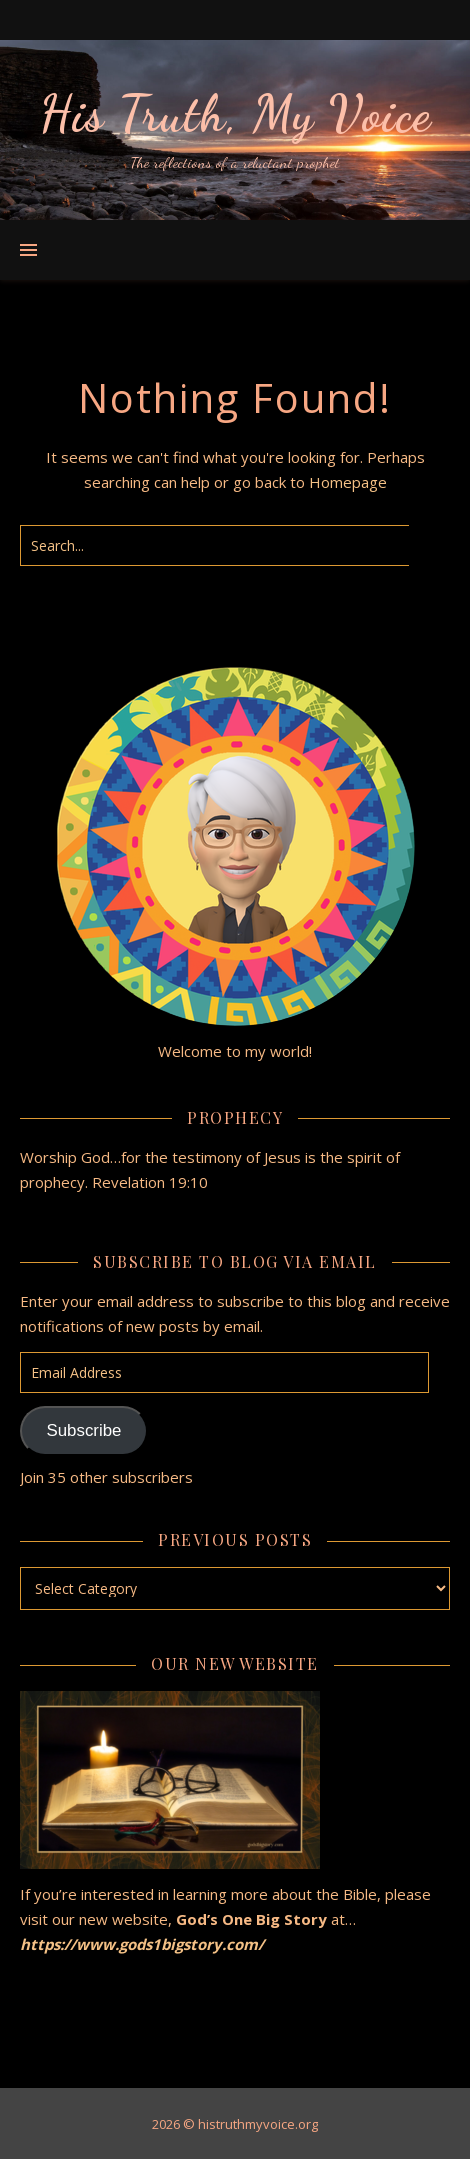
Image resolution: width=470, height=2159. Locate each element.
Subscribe (83, 1430)
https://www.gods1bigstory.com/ (144, 1944)
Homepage (348, 482)
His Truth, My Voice (235, 114)
